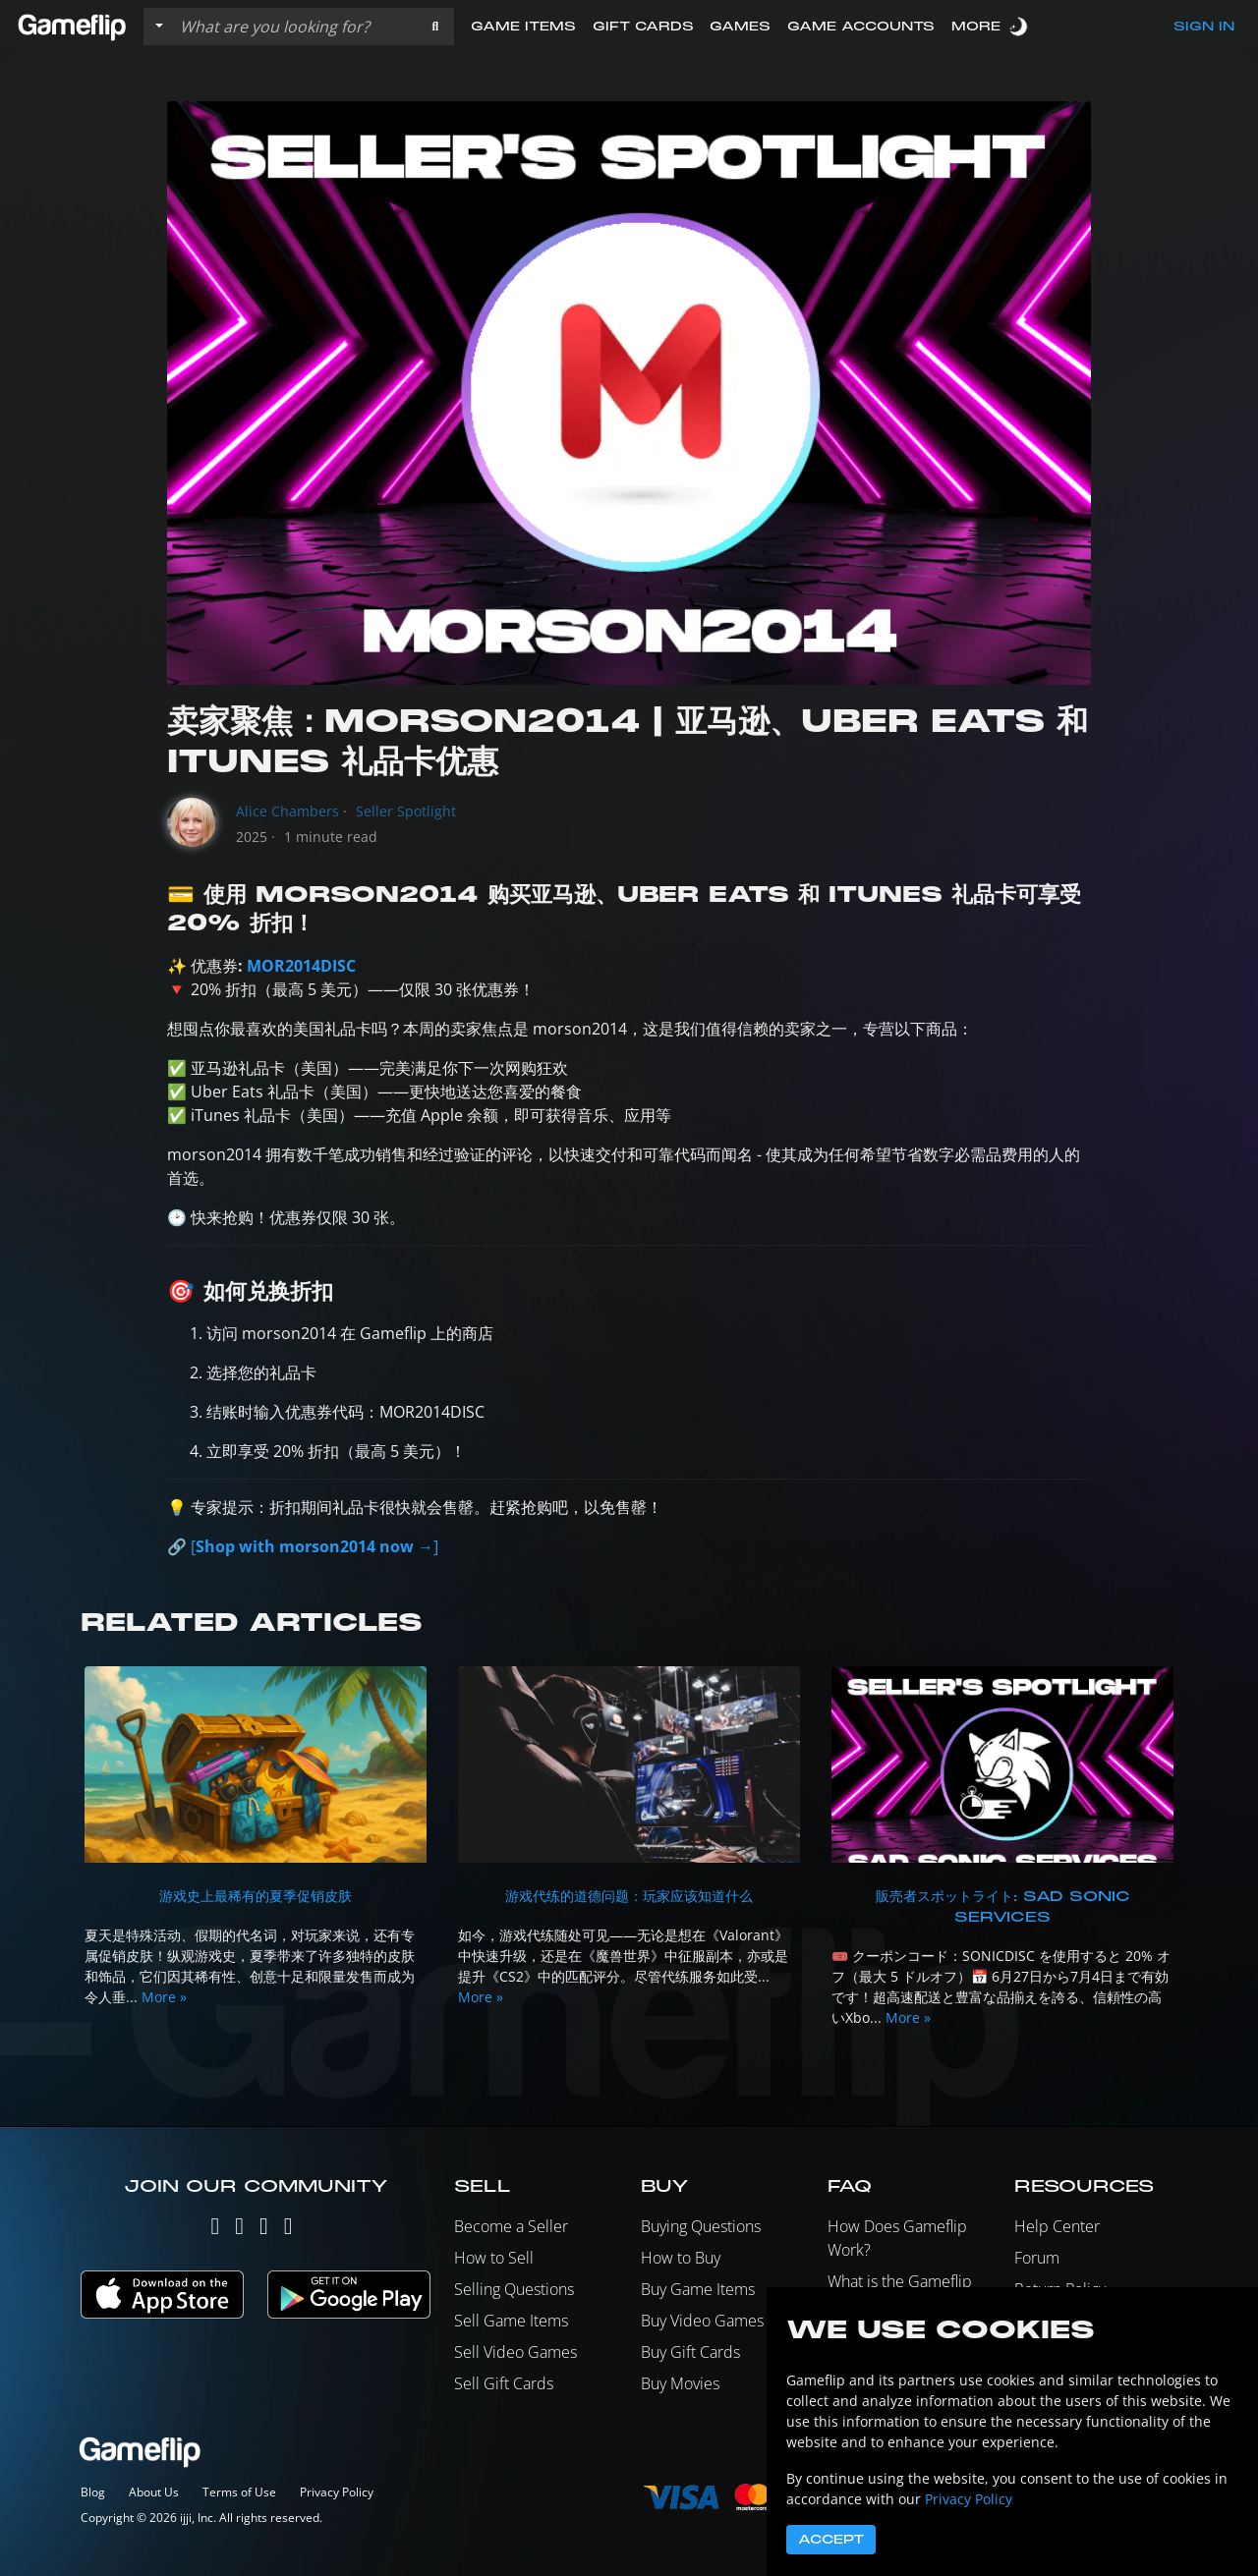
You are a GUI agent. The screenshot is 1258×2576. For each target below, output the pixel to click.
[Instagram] (239, 2229)
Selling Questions (514, 2289)
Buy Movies (680, 2383)
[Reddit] (288, 2229)
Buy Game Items (698, 2289)
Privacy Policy (336, 2492)
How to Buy (680, 2257)
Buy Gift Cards (690, 2352)
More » (164, 1997)
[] (314, 1546)
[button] (435, 26)
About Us (154, 2492)
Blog (93, 2492)
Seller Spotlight (406, 811)
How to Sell (494, 2257)
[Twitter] (214, 2229)
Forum (1036, 2257)
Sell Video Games (515, 2352)
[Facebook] (263, 2229)
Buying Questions (701, 2226)
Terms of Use (239, 2492)
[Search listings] (294, 26)
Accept (831, 2540)
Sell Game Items (511, 2320)
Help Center (1057, 2226)
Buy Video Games (702, 2320)
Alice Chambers (287, 811)
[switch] (1020, 26)
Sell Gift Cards (503, 2383)
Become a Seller (511, 2226)
